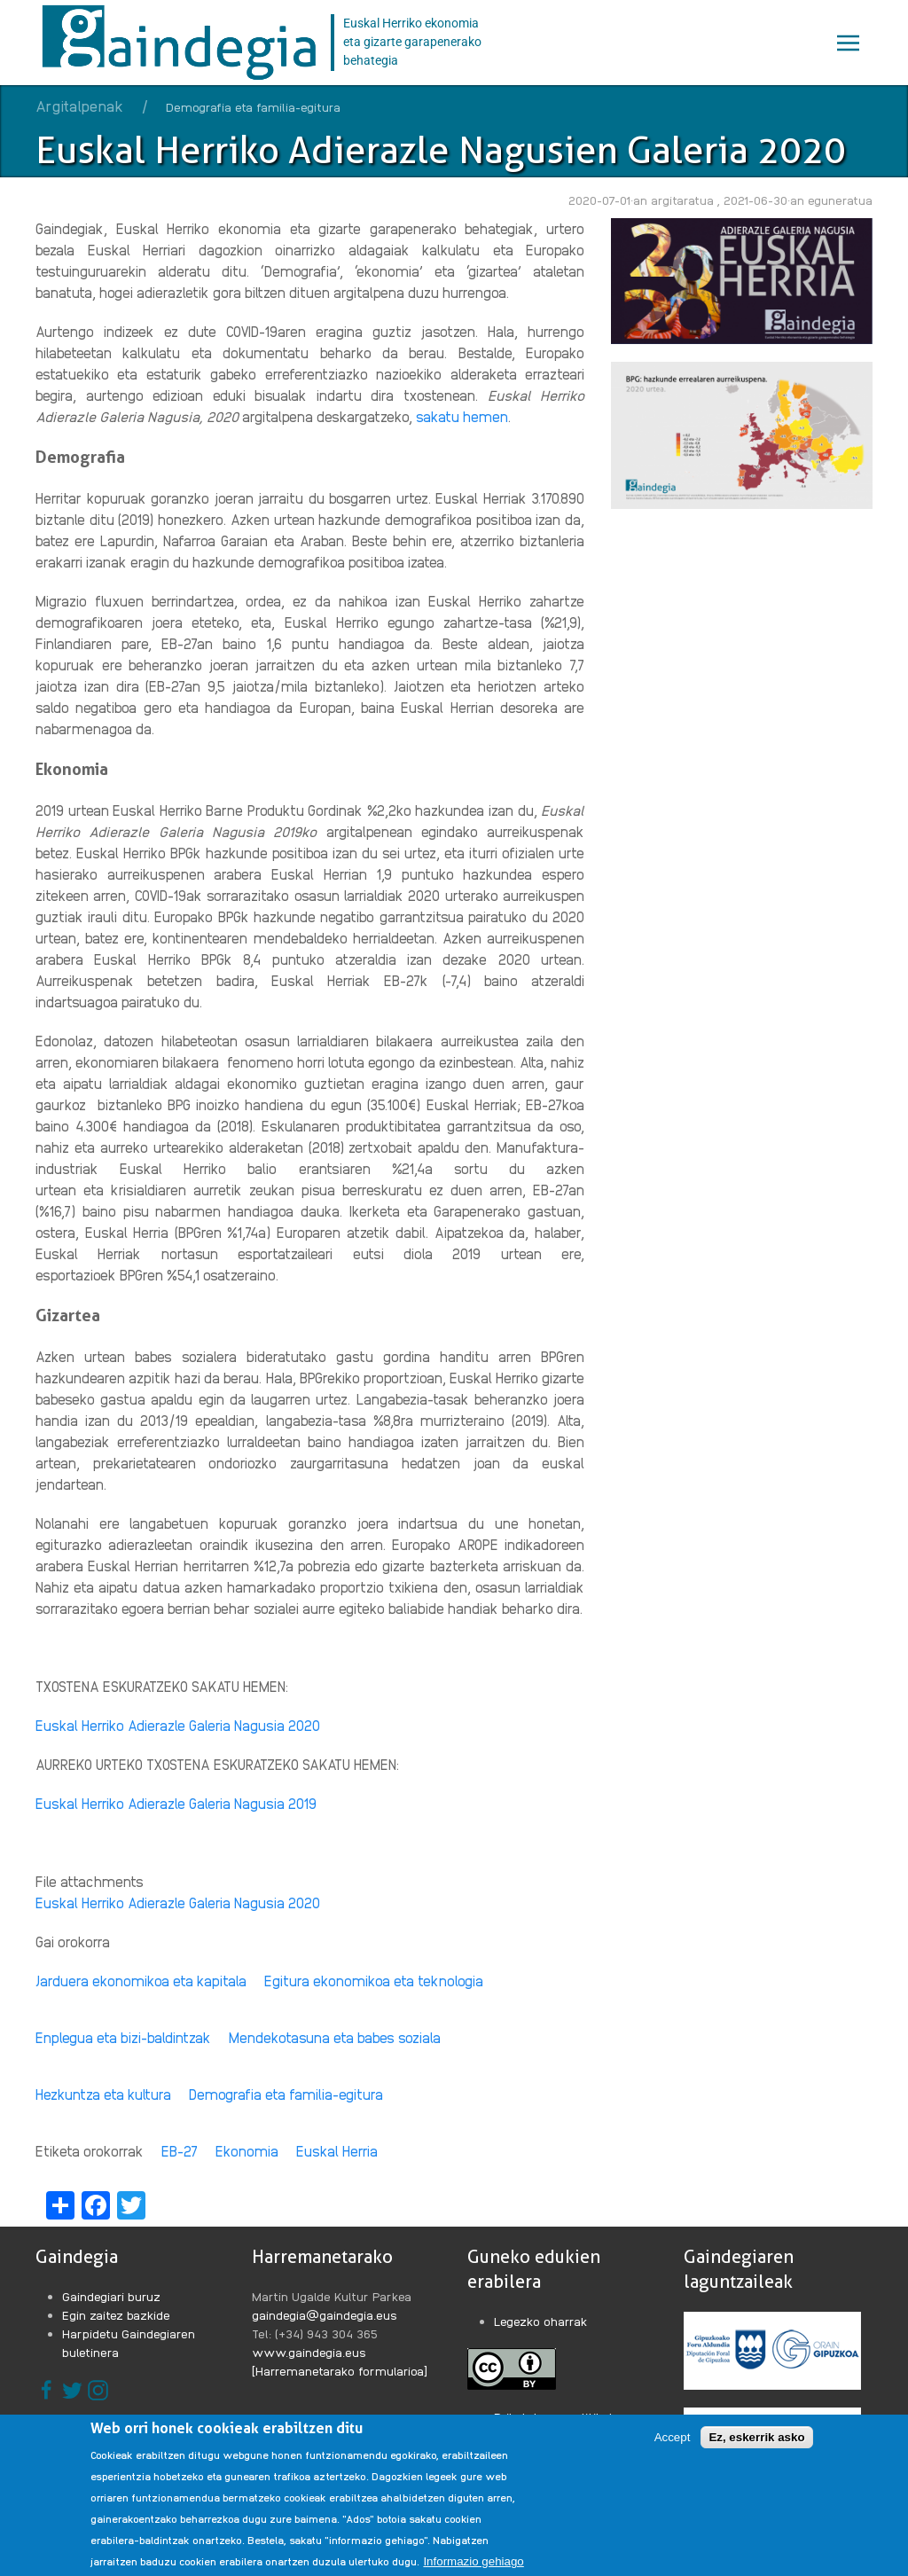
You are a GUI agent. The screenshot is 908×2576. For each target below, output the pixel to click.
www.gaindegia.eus (309, 2352)
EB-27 (179, 2150)
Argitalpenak (79, 105)
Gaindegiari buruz (111, 2296)
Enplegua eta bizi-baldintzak (123, 2037)
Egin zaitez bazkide (116, 2314)
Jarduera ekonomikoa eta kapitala (141, 1980)
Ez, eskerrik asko (756, 2449)
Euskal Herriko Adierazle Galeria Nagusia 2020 (177, 1902)
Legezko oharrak (541, 2321)
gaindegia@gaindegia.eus (324, 2314)
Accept (672, 2449)
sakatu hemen (462, 416)
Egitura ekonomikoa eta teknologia (373, 1980)
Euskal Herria (337, 2150)
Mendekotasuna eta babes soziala (335, 2037)
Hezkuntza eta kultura (103, 2094)
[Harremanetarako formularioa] (339, 2370)
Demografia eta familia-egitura (286, 2094)
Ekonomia (246, 2150)
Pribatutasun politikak (555, 2416)
